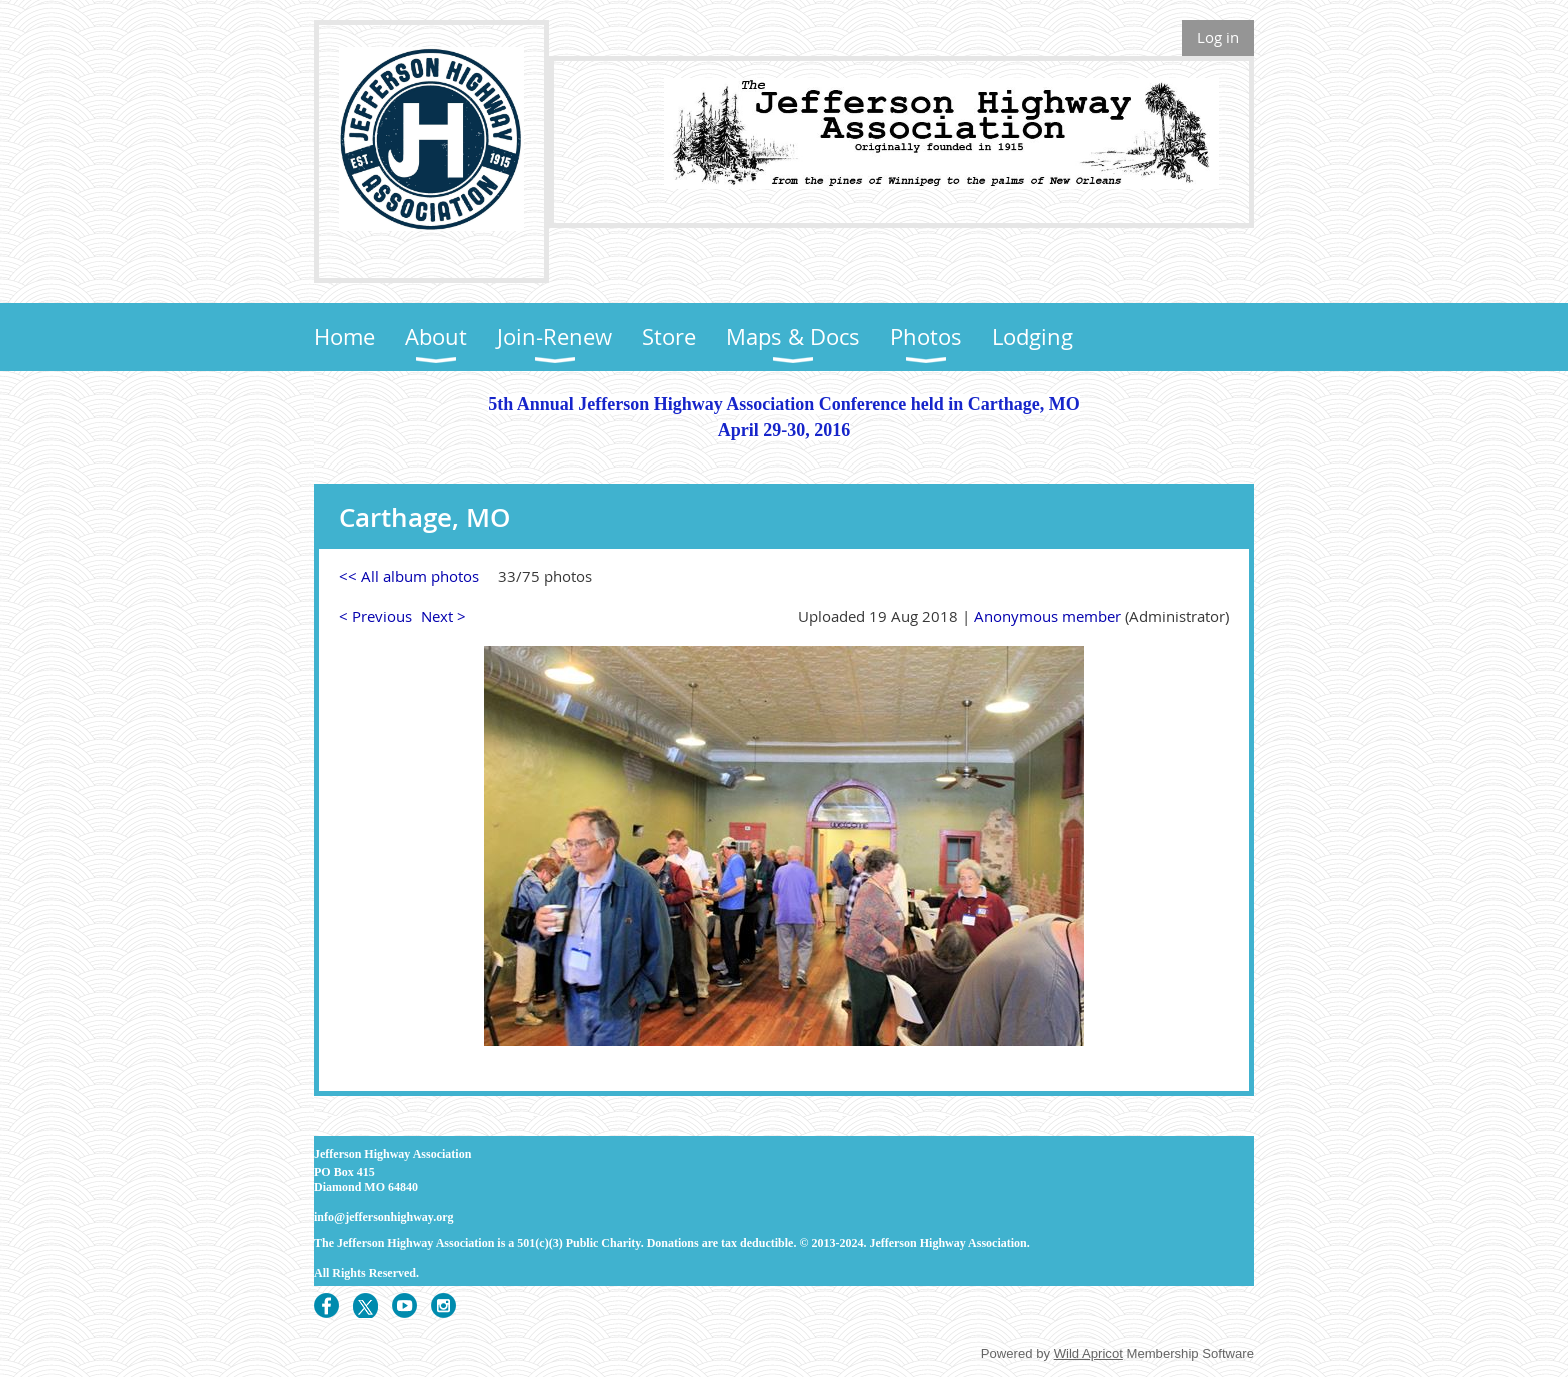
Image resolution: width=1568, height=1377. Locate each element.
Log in (1218, 37)
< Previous (375, 616)
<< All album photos (409, 576)
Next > (443, 616)
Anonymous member (1047, 616)
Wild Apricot (1088, 1353)
